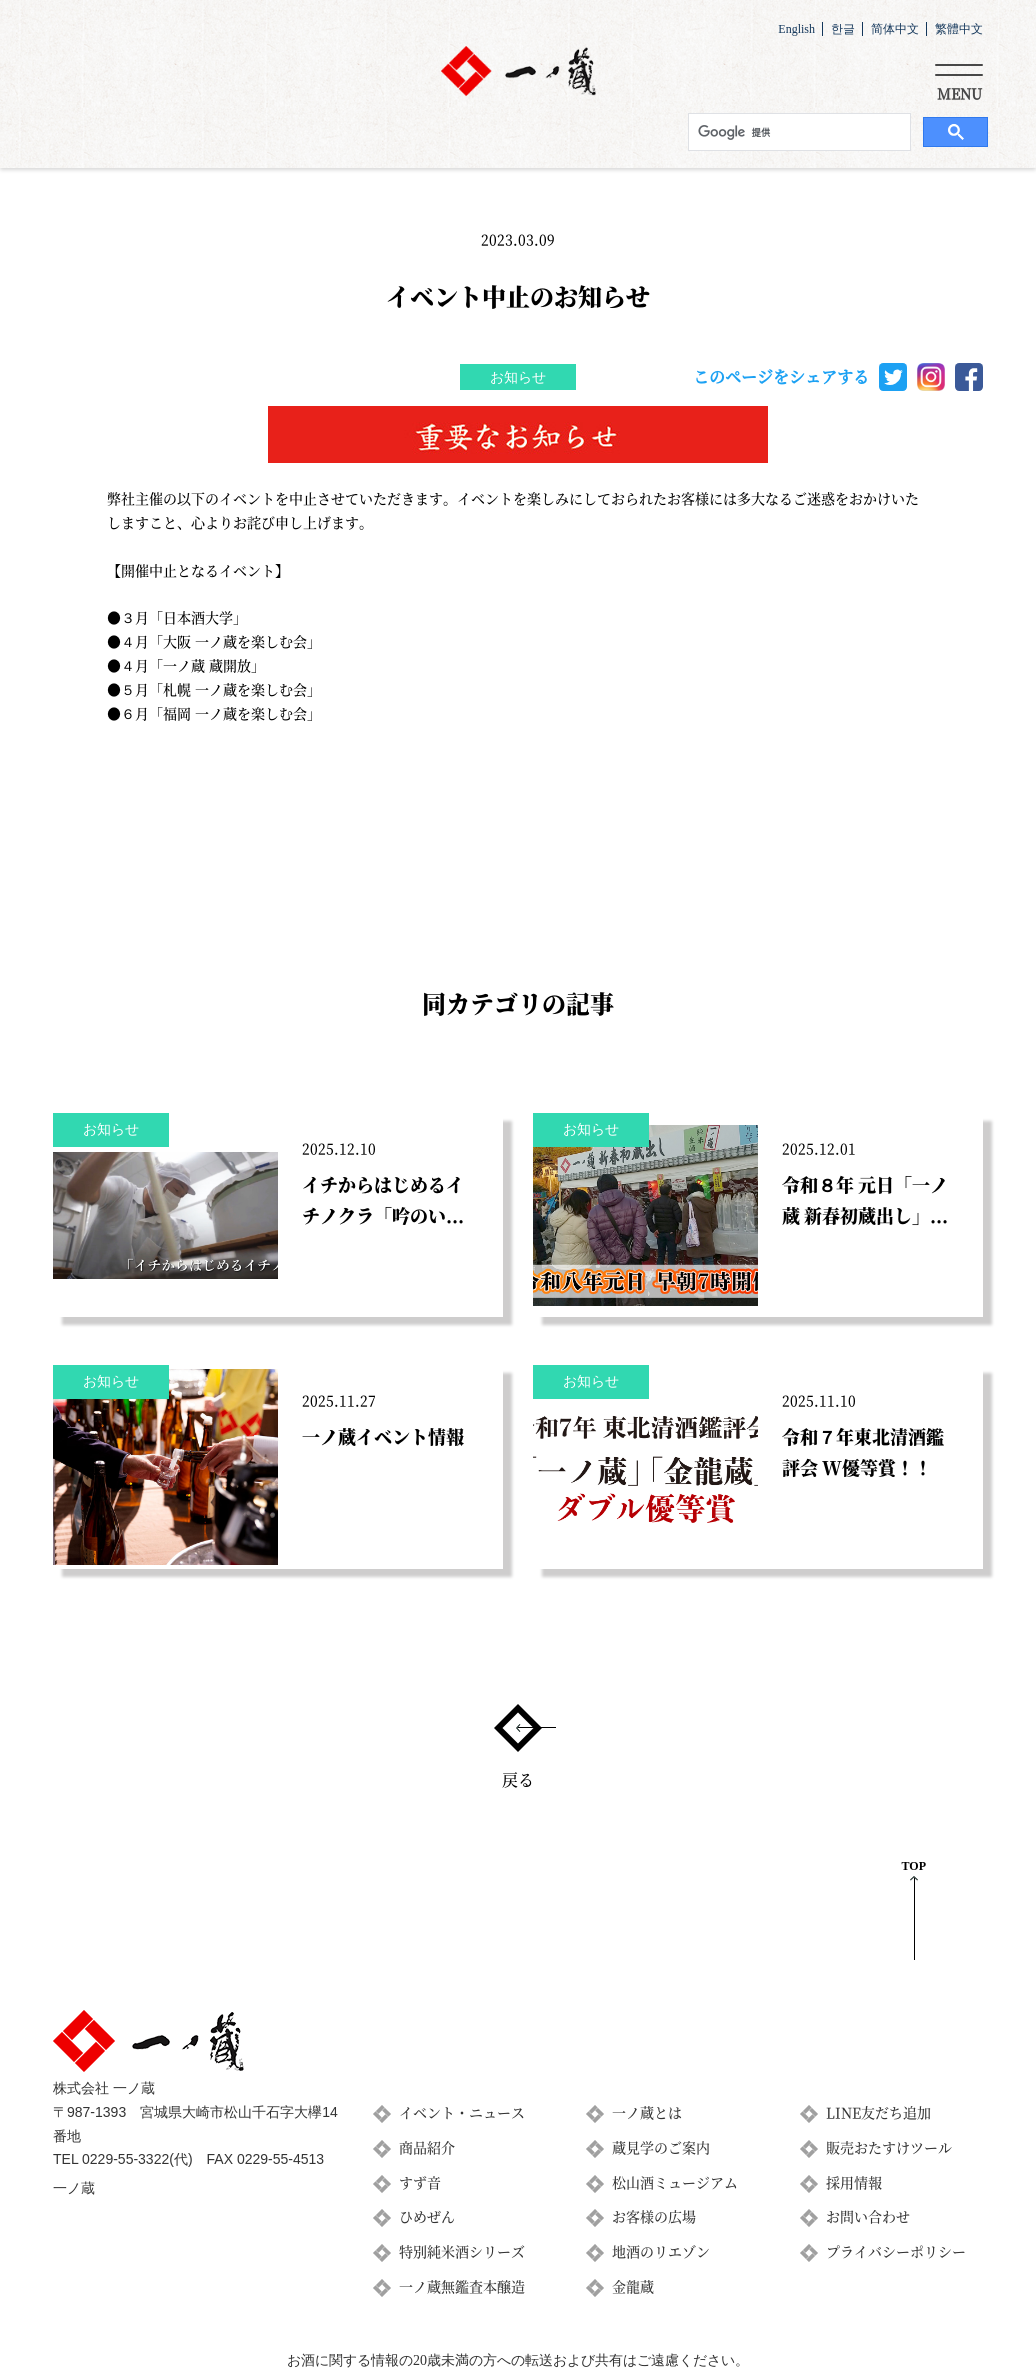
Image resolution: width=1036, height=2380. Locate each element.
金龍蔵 (633, 2286)
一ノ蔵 (74, 2188)
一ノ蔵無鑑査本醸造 (462, 2286)
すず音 (420, 2182)
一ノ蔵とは (647, 2112)
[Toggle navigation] (959, 79)
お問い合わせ (868, 2216)
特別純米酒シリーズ (462, 2251)
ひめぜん (427, 2216)
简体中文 (895, 29)
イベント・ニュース (462, 2112)
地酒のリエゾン (661, 2251)
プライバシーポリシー (896, 2251)
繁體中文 (959, 29)
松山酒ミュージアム (675, 2182)
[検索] (797, 132)
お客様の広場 (654, 2216)
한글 (843, 29)
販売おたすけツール (889, 2147)
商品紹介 (427, 2147)
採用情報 (854, 2182)
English (796, 29)
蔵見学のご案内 (661, 2147)
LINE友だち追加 (878, 2112)
